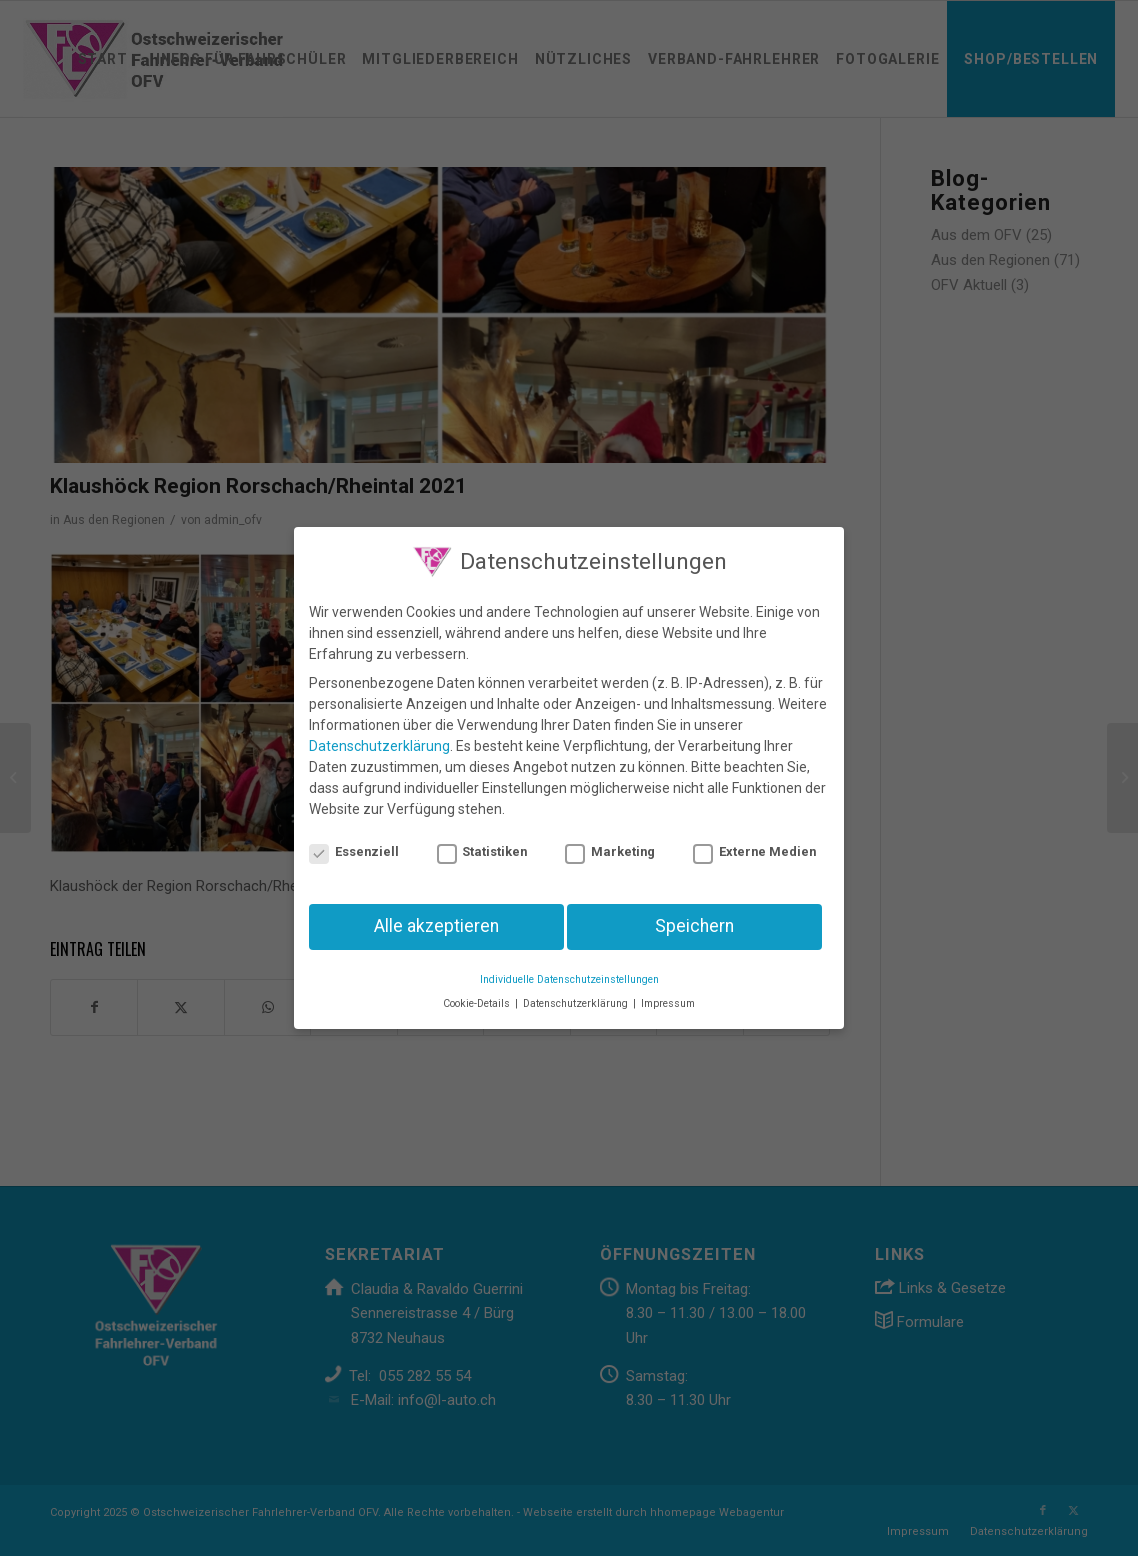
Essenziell (354, 840)
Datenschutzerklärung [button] (577, 993)
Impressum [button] (668, 993)
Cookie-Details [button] (478, 993)
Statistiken (482, 840)
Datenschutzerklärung (379, 736)
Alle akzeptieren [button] (436, 916)
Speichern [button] (694, 916)
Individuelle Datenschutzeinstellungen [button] (569, 969)
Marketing (610, 840)
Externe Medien (754, 840)
